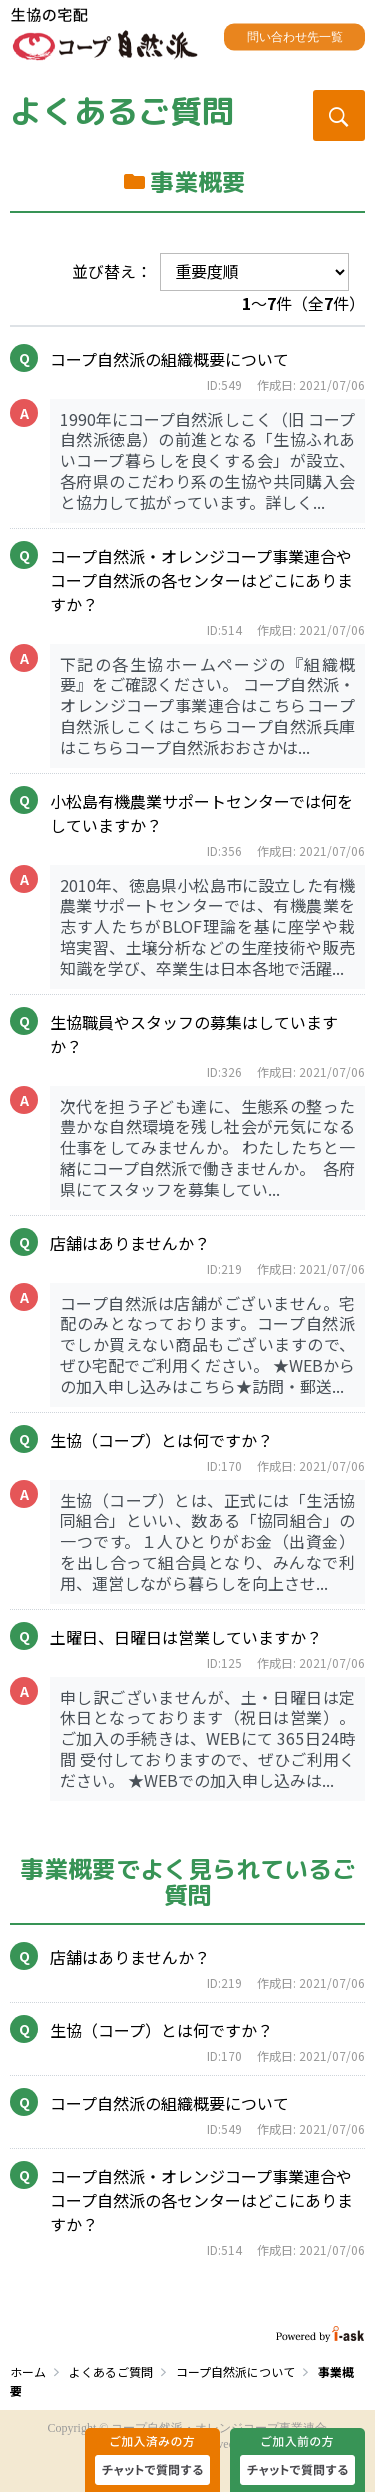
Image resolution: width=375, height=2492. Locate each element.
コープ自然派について (235, 2371)
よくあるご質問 (122, 111)
